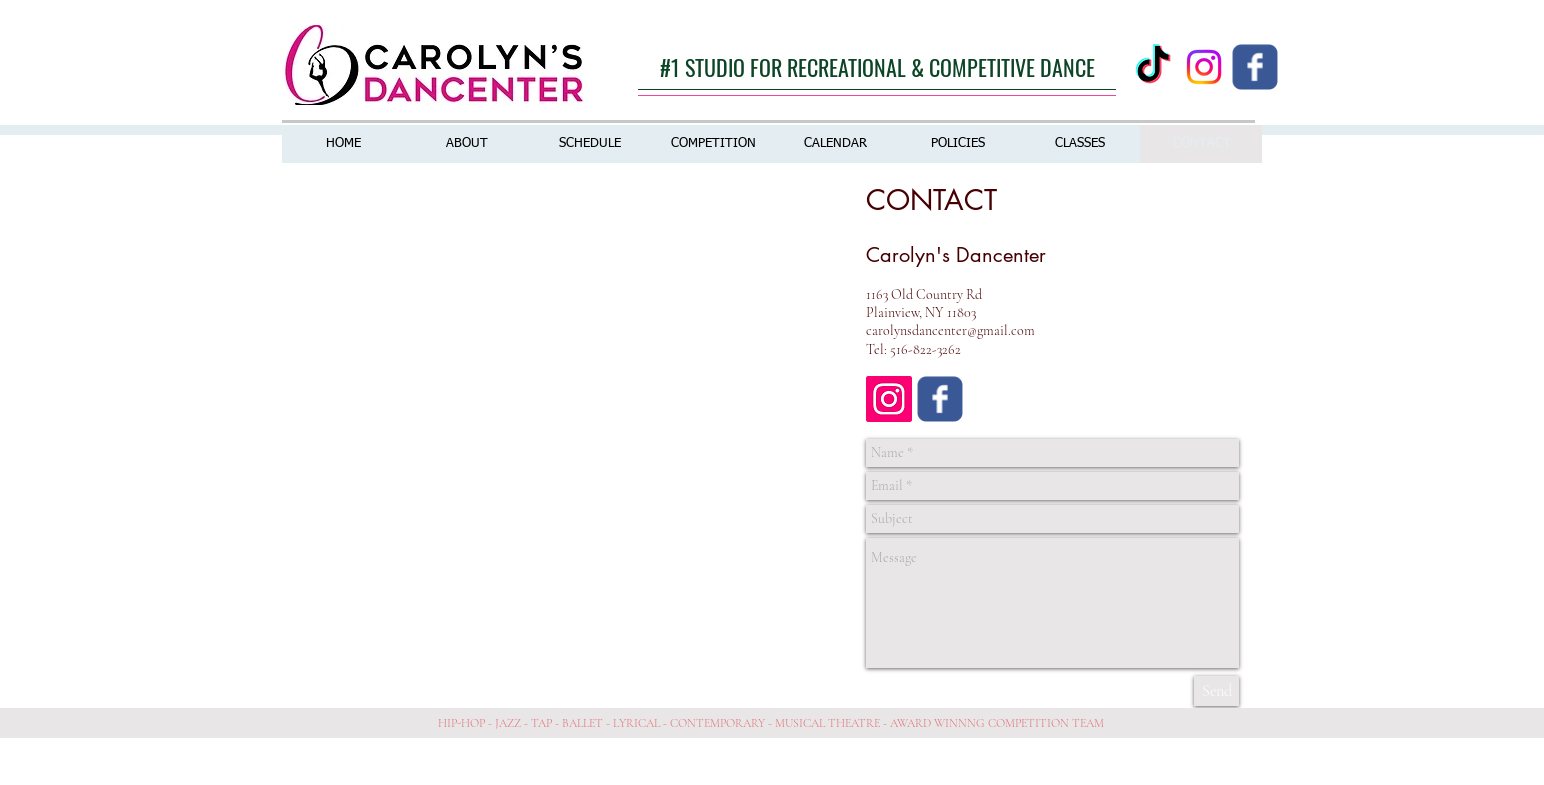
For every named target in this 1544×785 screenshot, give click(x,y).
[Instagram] (1204, 67)
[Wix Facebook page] (1255, 67)
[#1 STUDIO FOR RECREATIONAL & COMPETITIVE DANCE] (877, 67)
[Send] (1216, 691)
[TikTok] (1153, 67)
